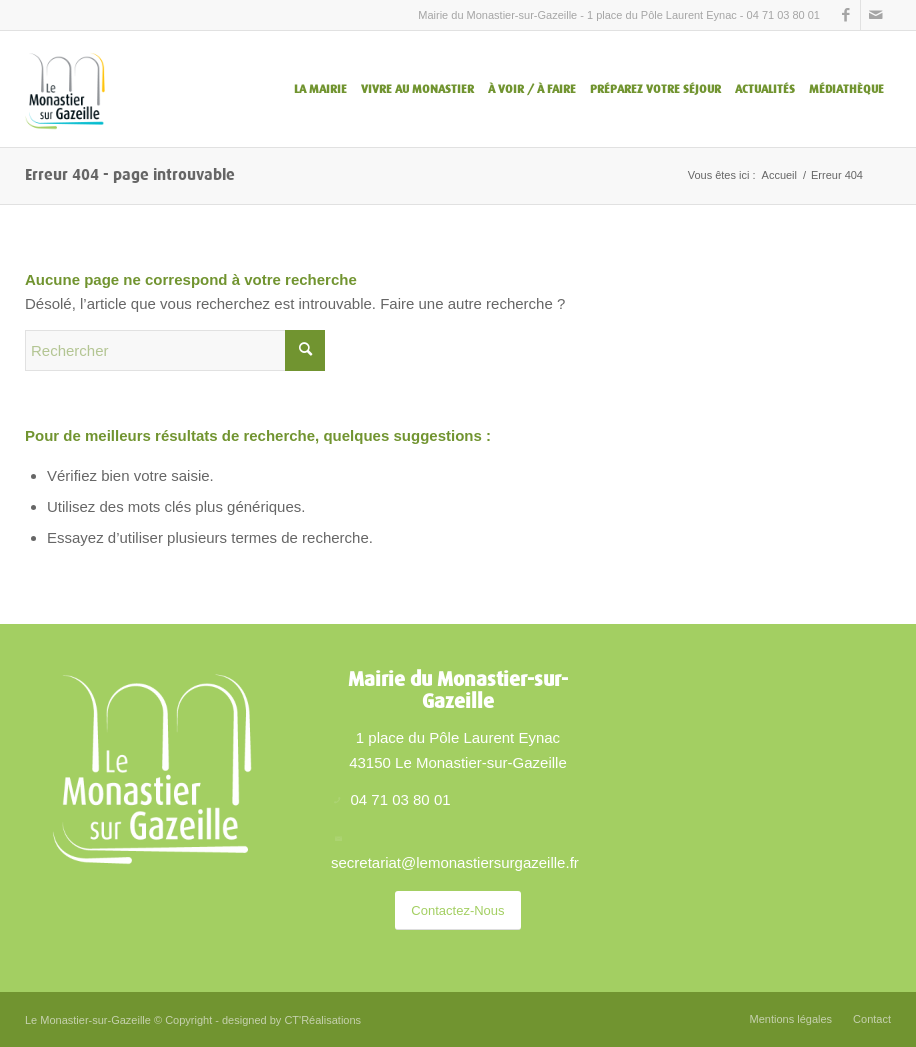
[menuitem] (320, 89)
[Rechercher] (175, 350)
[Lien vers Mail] (876, 15)
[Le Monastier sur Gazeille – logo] (65, 89)
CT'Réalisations (322, 1020)
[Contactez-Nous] (457, 910)
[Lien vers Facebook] (845, 15)
